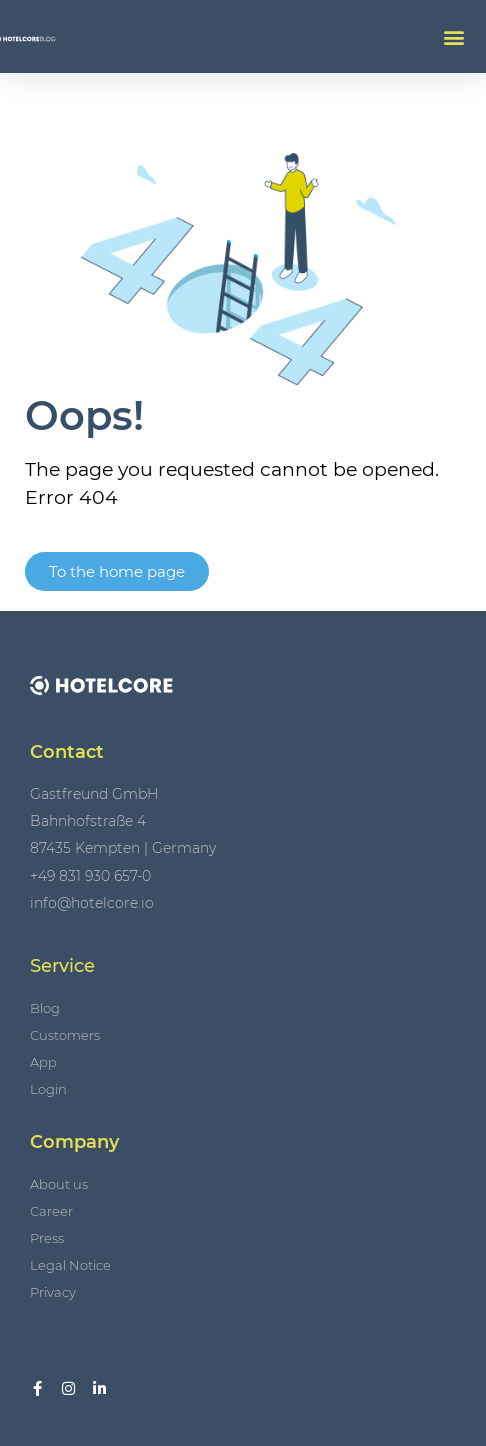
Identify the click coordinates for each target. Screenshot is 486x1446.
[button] (454, 36)
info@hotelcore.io (92, 903)
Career (51, 1211)
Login (48, 1089)
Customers (65, 1035)
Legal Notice (70, 1265)
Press (47, 1238)
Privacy (53, 1292)
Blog (45, 1008)
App (43, 1062)
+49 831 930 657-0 (90, 876)
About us (59, 1184)
